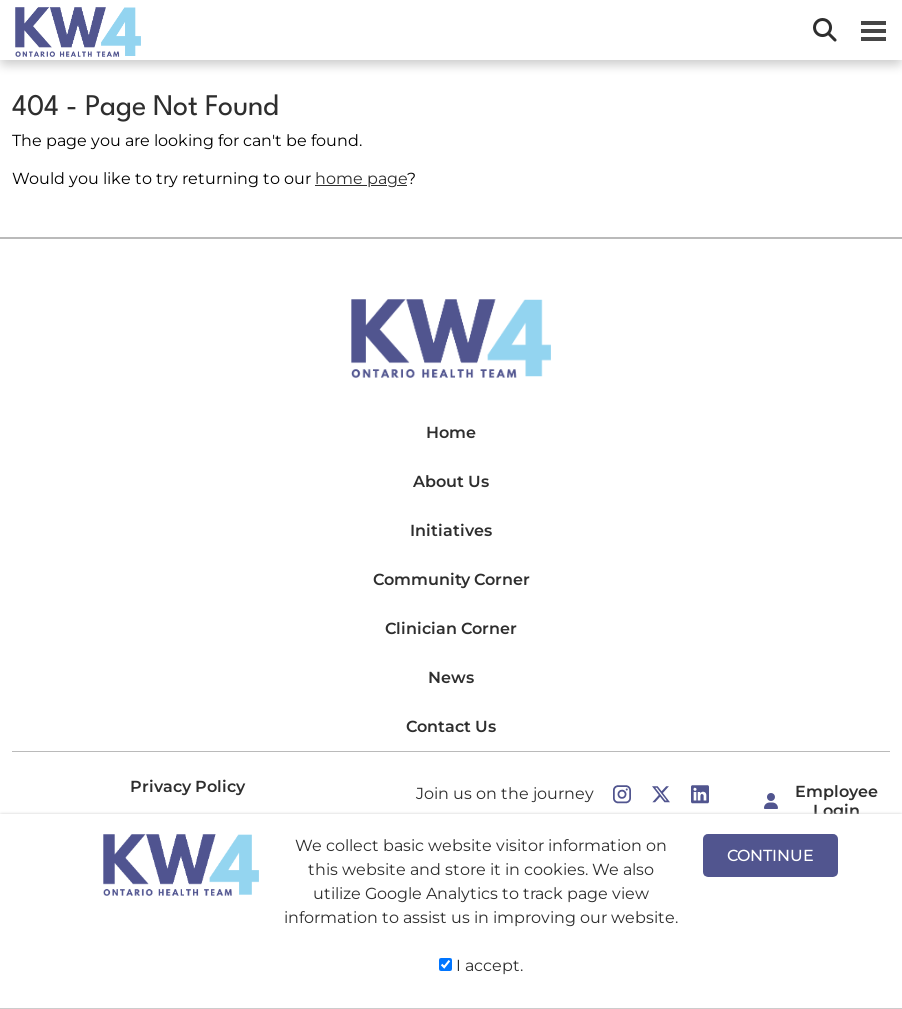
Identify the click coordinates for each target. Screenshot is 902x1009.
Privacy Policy (187, 786)
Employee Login (836, 801)
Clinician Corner (451, 628)
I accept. (481, 965)
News (451, 677)
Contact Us (451, 726)
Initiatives (451, 530)
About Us (451, 481)
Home (451, 432)
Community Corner (451, 579)
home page (361, 178)
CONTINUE (770, 855)
